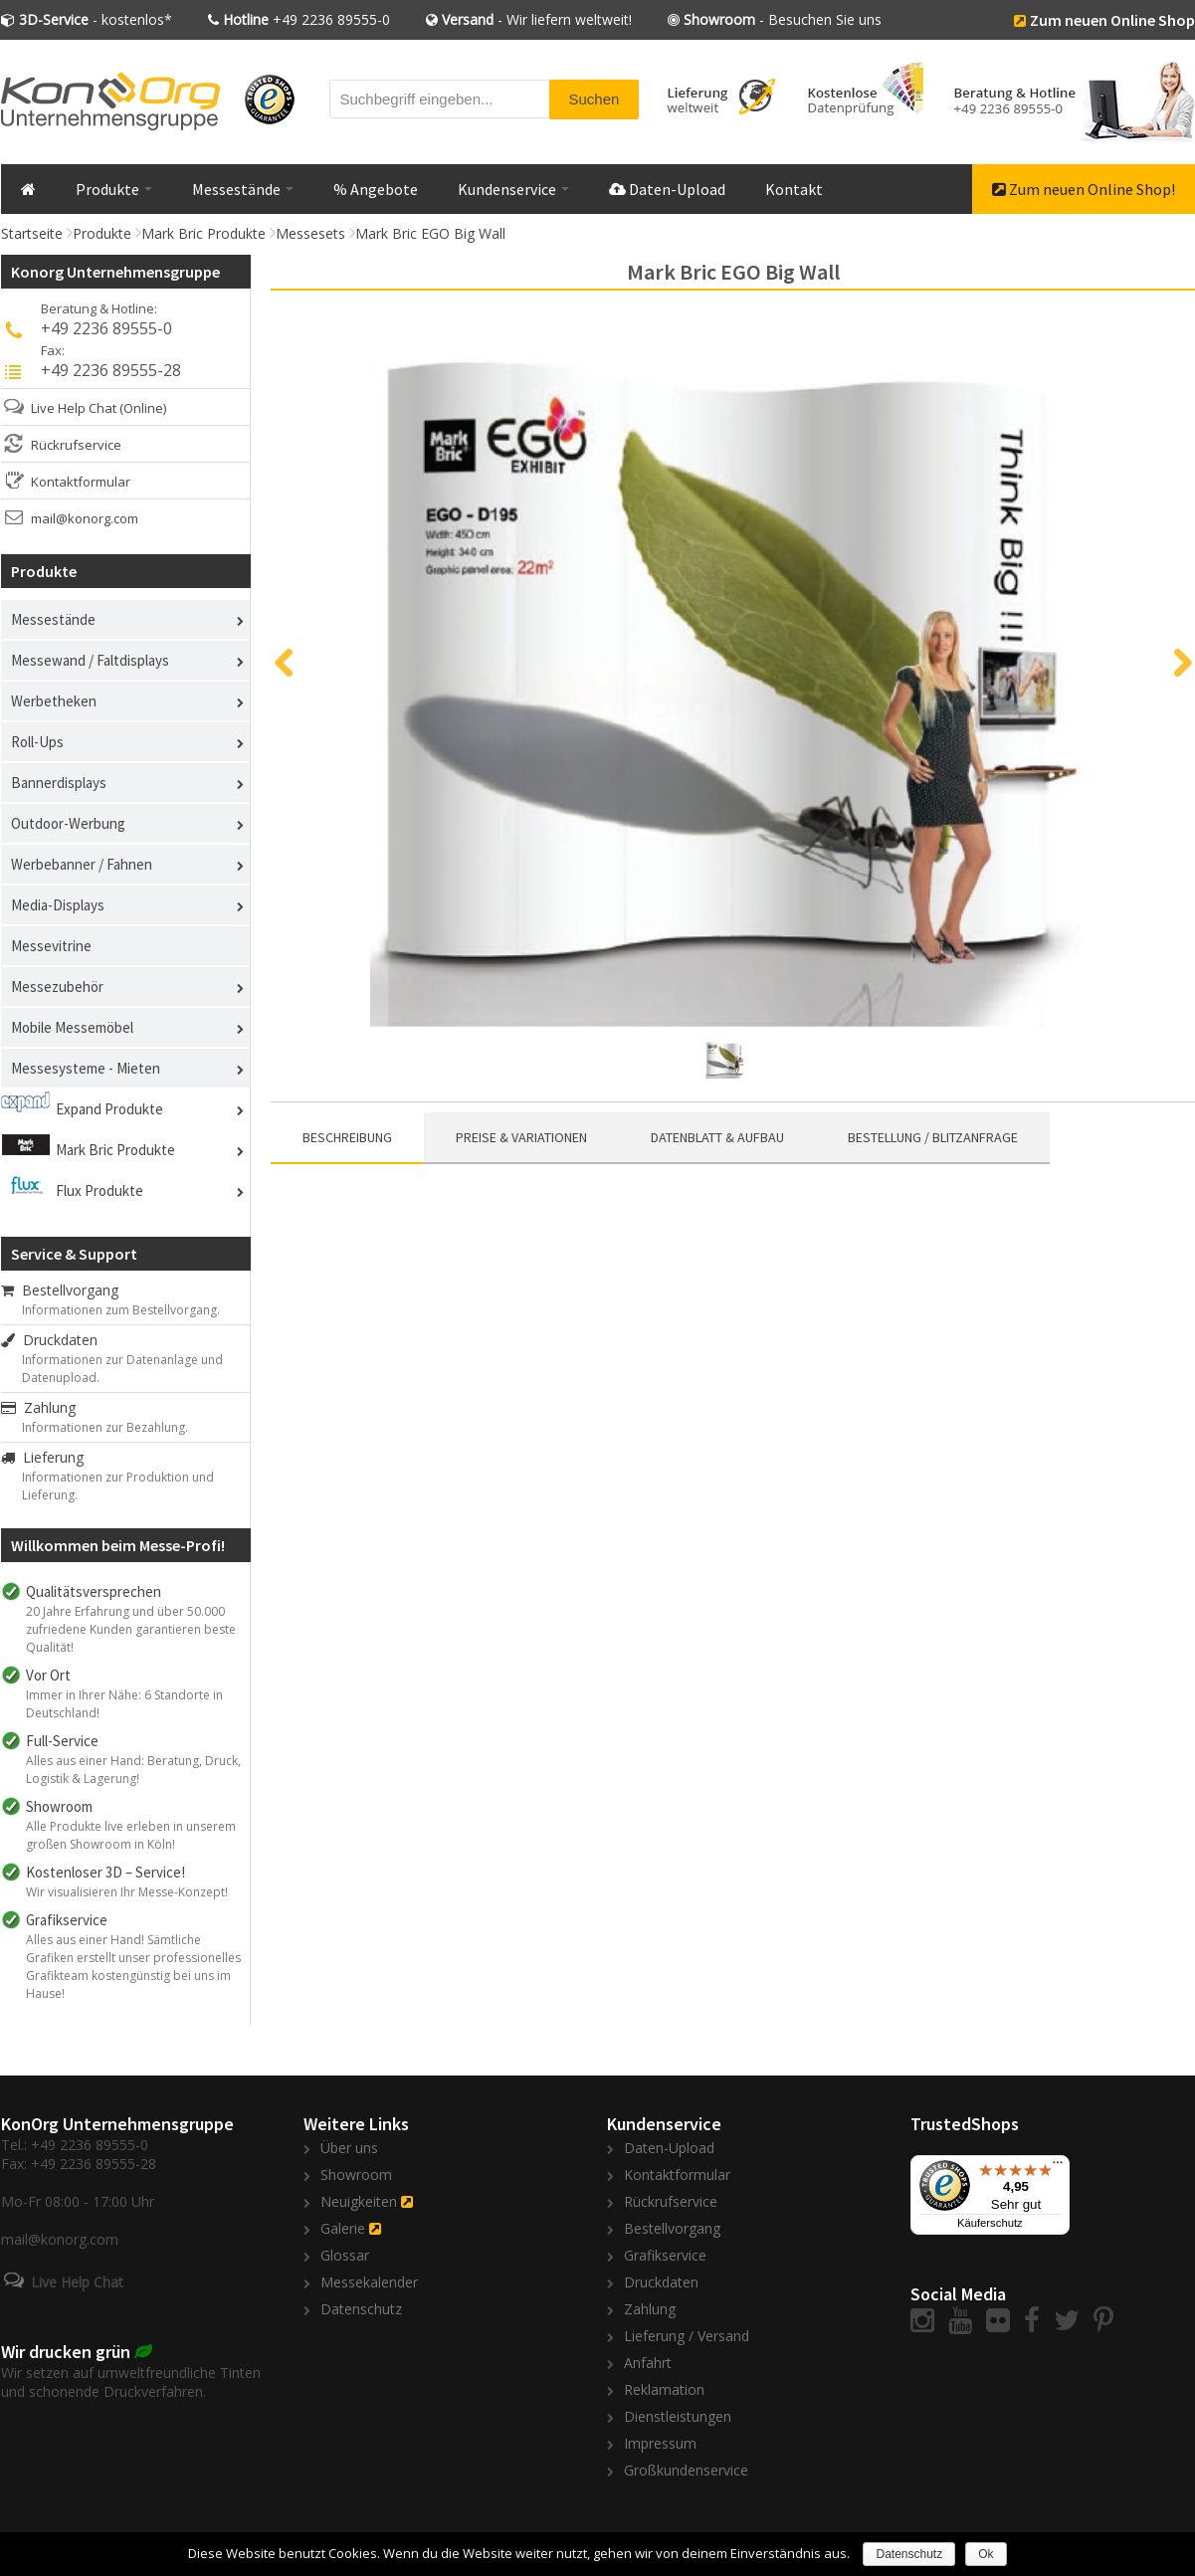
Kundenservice (513, 189)
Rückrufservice (76, 445)
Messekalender (369, 2282)
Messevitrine (51, 945)
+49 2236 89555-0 (306, 19)
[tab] (347, 1138)
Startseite (32, 233)
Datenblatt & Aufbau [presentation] (717, 1137)
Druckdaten (49, 1339)
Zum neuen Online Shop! (1083, 189)
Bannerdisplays (58, 782)
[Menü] (1058, 2167)
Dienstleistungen (677, 2416)
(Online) (142, 408)
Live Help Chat (73, 408)
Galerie (342, 2228)
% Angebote (375, 189)
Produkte (114, 189)
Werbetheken (54, 701)
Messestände (243, 189)
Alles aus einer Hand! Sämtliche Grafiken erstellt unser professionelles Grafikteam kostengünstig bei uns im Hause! (133, 1966)
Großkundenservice (686, 2470)
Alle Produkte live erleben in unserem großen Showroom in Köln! (131, 1835)
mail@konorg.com (84, 518)
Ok (985, 2554)
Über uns (349, 2147)
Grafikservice (665, 2255)
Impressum (660, 2443)
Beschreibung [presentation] (347, 1137)
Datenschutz (361, 2308)
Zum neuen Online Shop (1112, 20)
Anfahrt (648, 2362)
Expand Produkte (109, 1108)
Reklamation (664, 2389)
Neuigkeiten (358, 2201)
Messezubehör (57, 986)
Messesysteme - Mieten (85, 1068)
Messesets (310, 233)
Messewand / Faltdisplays (90, 660)
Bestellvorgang (59, 1290)
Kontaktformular (80, 482)
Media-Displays (57, 904)
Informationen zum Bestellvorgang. (121, 1309)
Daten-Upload (667, 189)
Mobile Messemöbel (72, 1027)
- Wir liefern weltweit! (537, 19)
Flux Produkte (99, 1190)
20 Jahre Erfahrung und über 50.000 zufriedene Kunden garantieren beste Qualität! (131, 1629)
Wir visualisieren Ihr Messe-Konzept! (127, 1891)
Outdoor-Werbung (68, 823)
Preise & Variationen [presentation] (521, 1137)
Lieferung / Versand (686, 2335)
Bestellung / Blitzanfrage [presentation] (933, 1137)
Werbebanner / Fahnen (81, 864)
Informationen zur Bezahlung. (105, 1427)
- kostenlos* (95, 19)
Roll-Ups (37, 741)
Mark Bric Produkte (203, 233)
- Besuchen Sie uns (783, 19)
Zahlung (38, 1407)
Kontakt (794, 189)
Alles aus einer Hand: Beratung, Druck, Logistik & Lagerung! (133, 1769)
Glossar (344, 2255)
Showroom (356, 2174)
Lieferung (42, 1457)
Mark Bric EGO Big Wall (430, 233)
